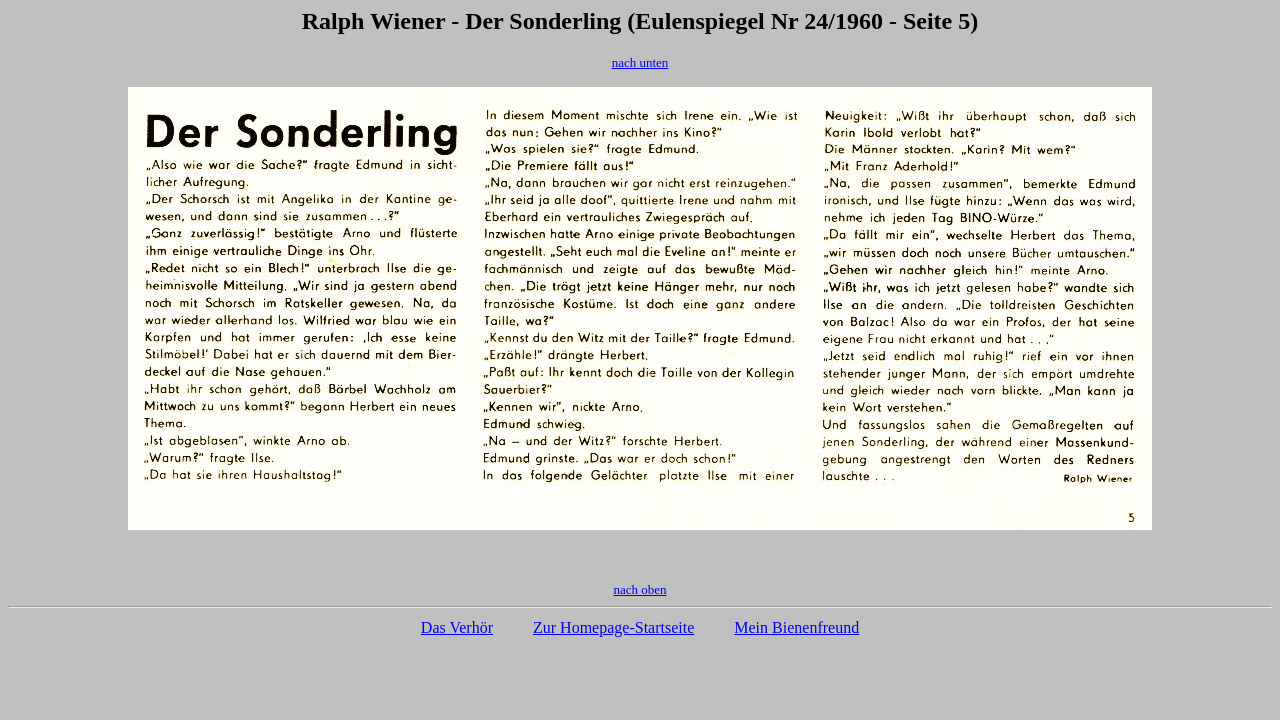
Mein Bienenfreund (796, 627)
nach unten (640, 62)
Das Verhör (457, 627)
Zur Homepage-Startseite (613, 627)
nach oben (639, 589)
